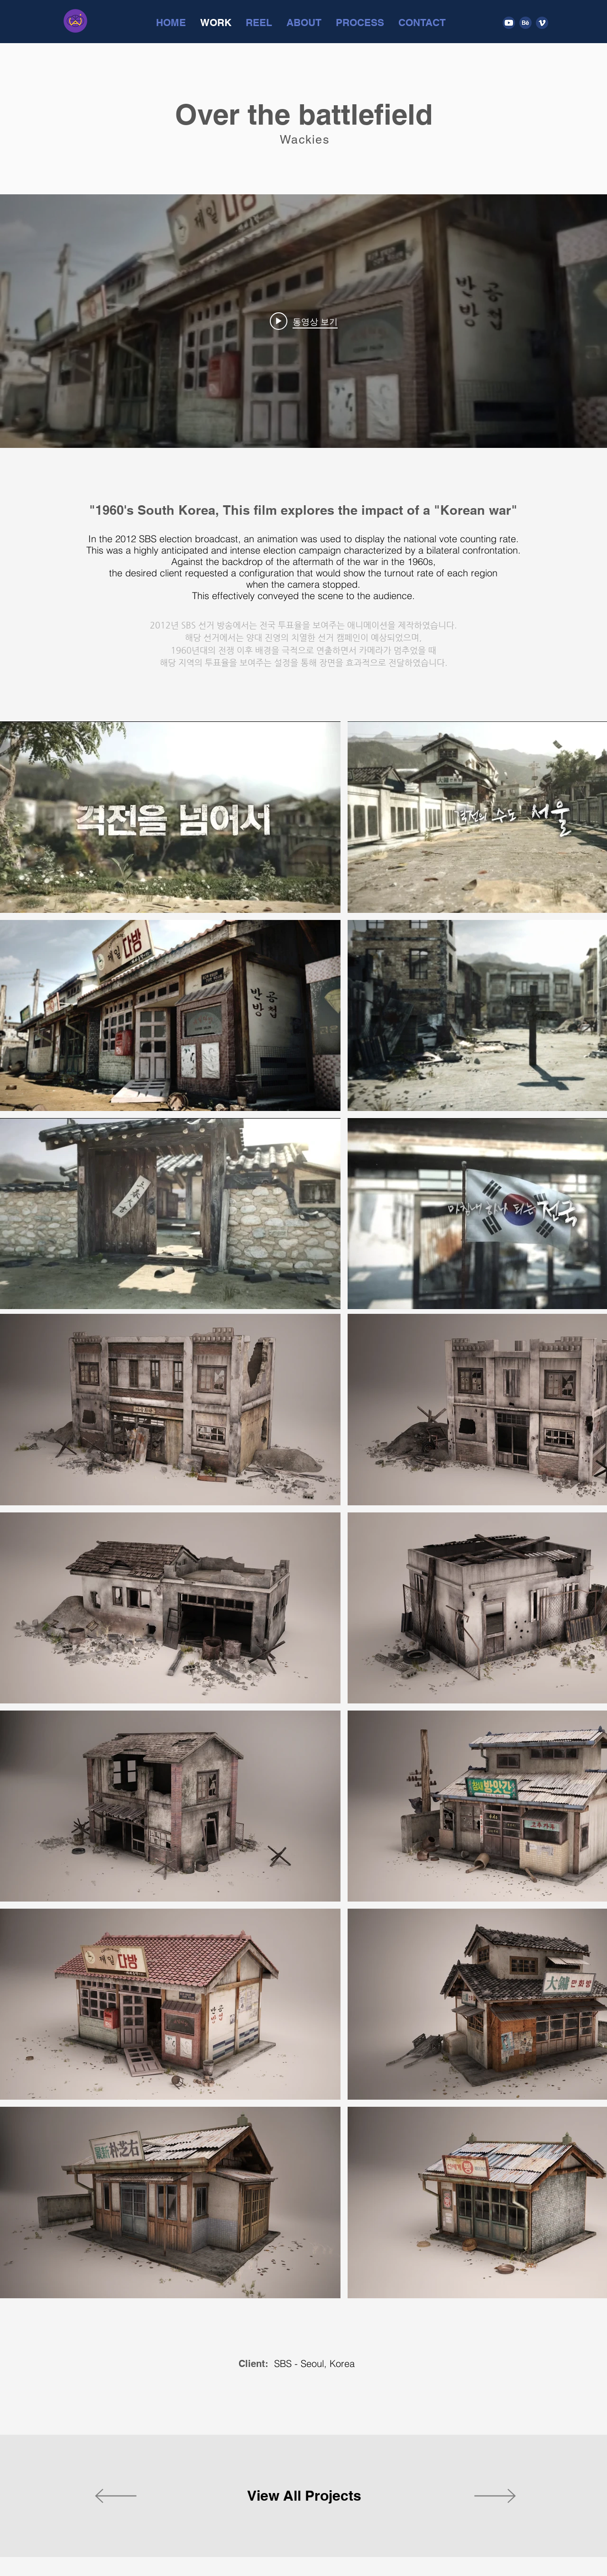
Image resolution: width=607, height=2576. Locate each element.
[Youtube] (508, 22)
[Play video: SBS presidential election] (304, 321)
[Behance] (525, 22)
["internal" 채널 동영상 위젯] (303, 321)
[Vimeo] (542, 22)
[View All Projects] (304, 2495)
